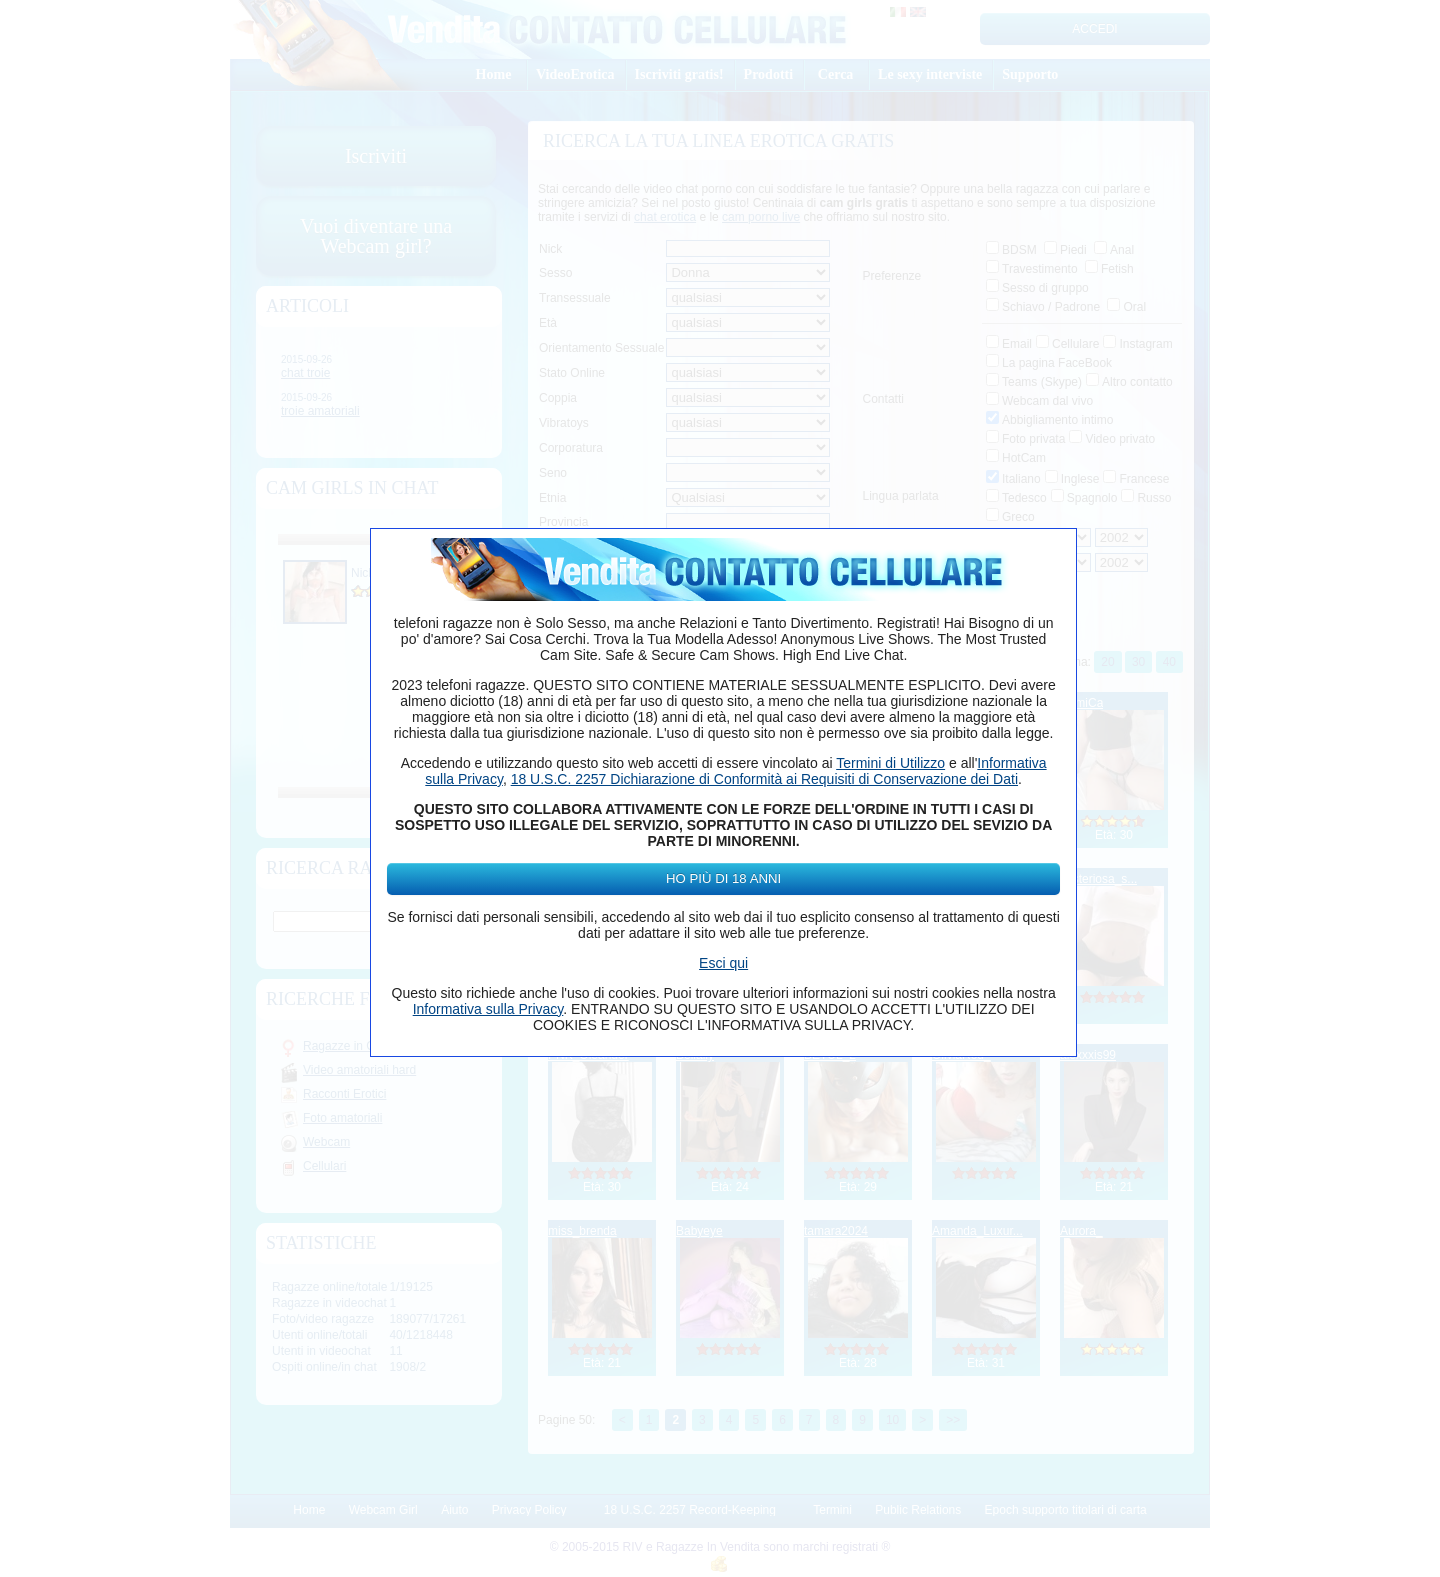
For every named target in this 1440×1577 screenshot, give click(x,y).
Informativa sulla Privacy (488, 1009)
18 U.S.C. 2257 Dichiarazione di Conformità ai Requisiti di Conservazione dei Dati (764, 779)
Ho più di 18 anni (723, 878)
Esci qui (723, 963)
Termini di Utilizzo (890, 763)
